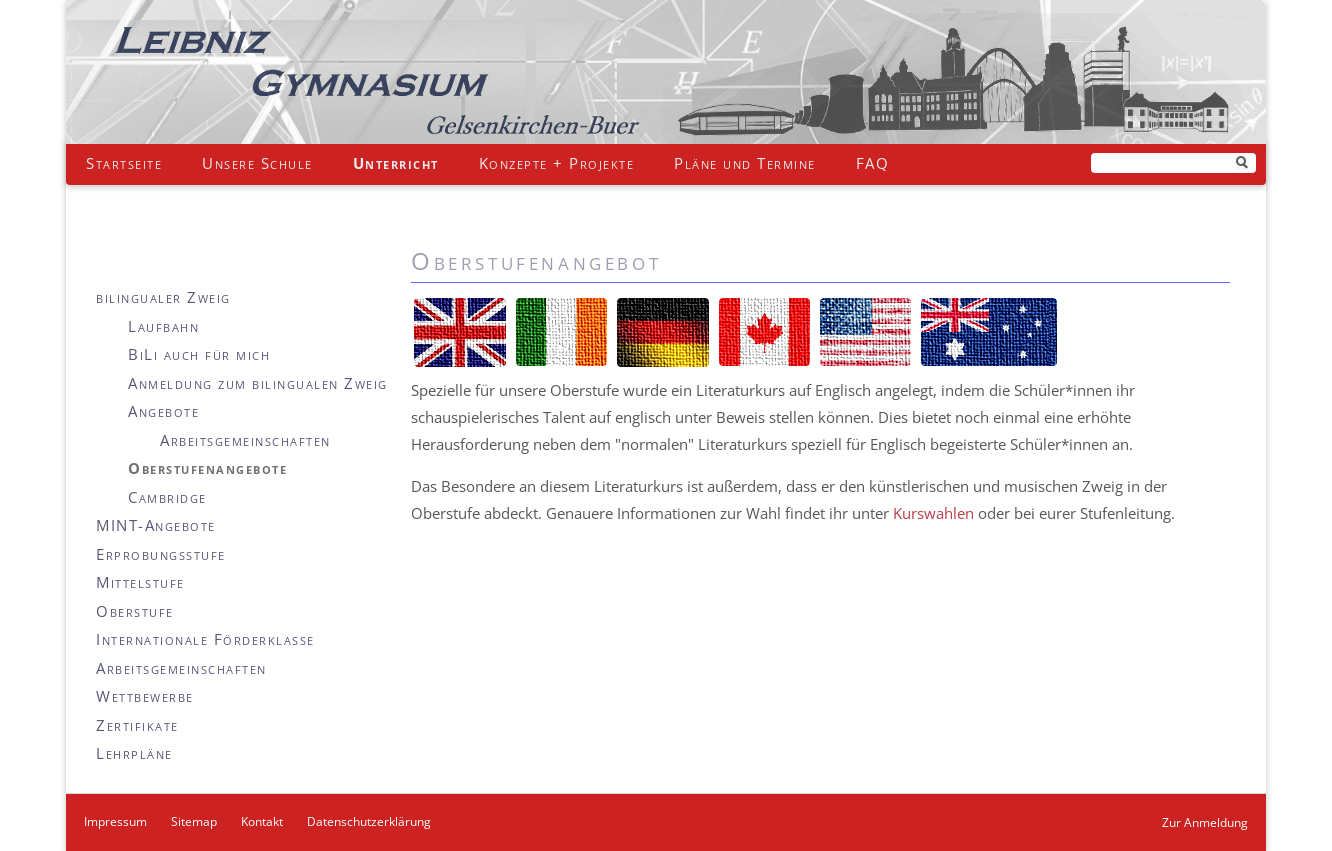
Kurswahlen (933, 513)
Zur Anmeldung (1205, 822)
